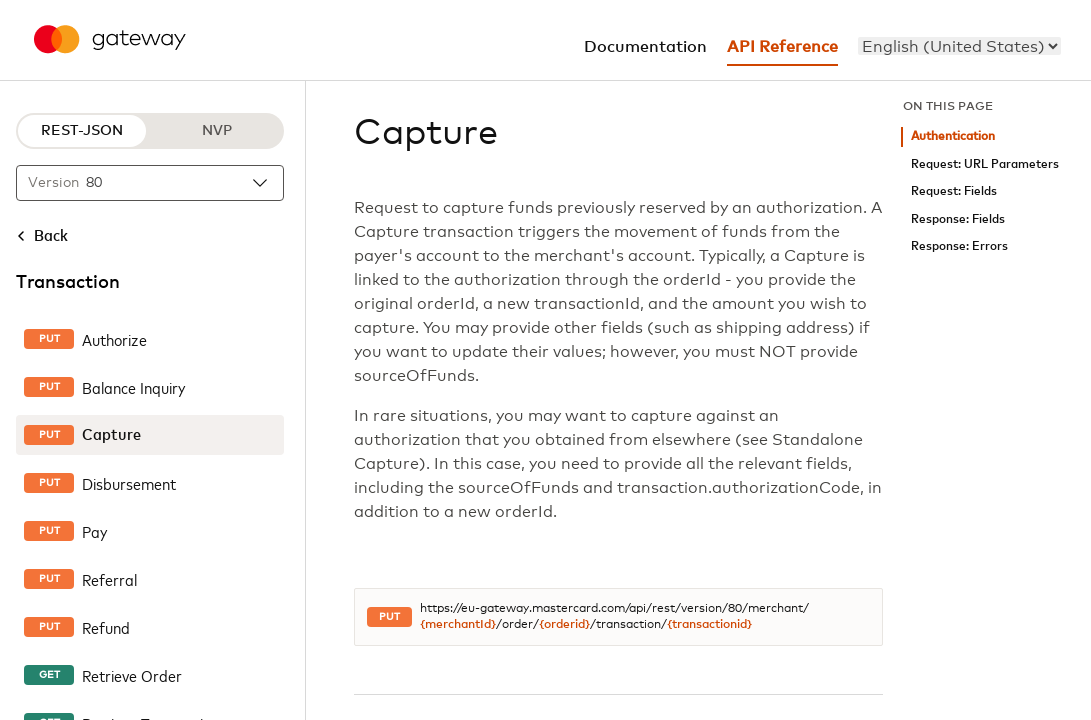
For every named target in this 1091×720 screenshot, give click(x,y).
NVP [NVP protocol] (217, 131)
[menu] (959, 46)
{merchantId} (458, 625)
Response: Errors (959, 246)
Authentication (953, 136)
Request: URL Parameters (985, 164)
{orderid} (564, 625)
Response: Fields (958, 219)
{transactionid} (709, 625)
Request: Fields (954, 191)
